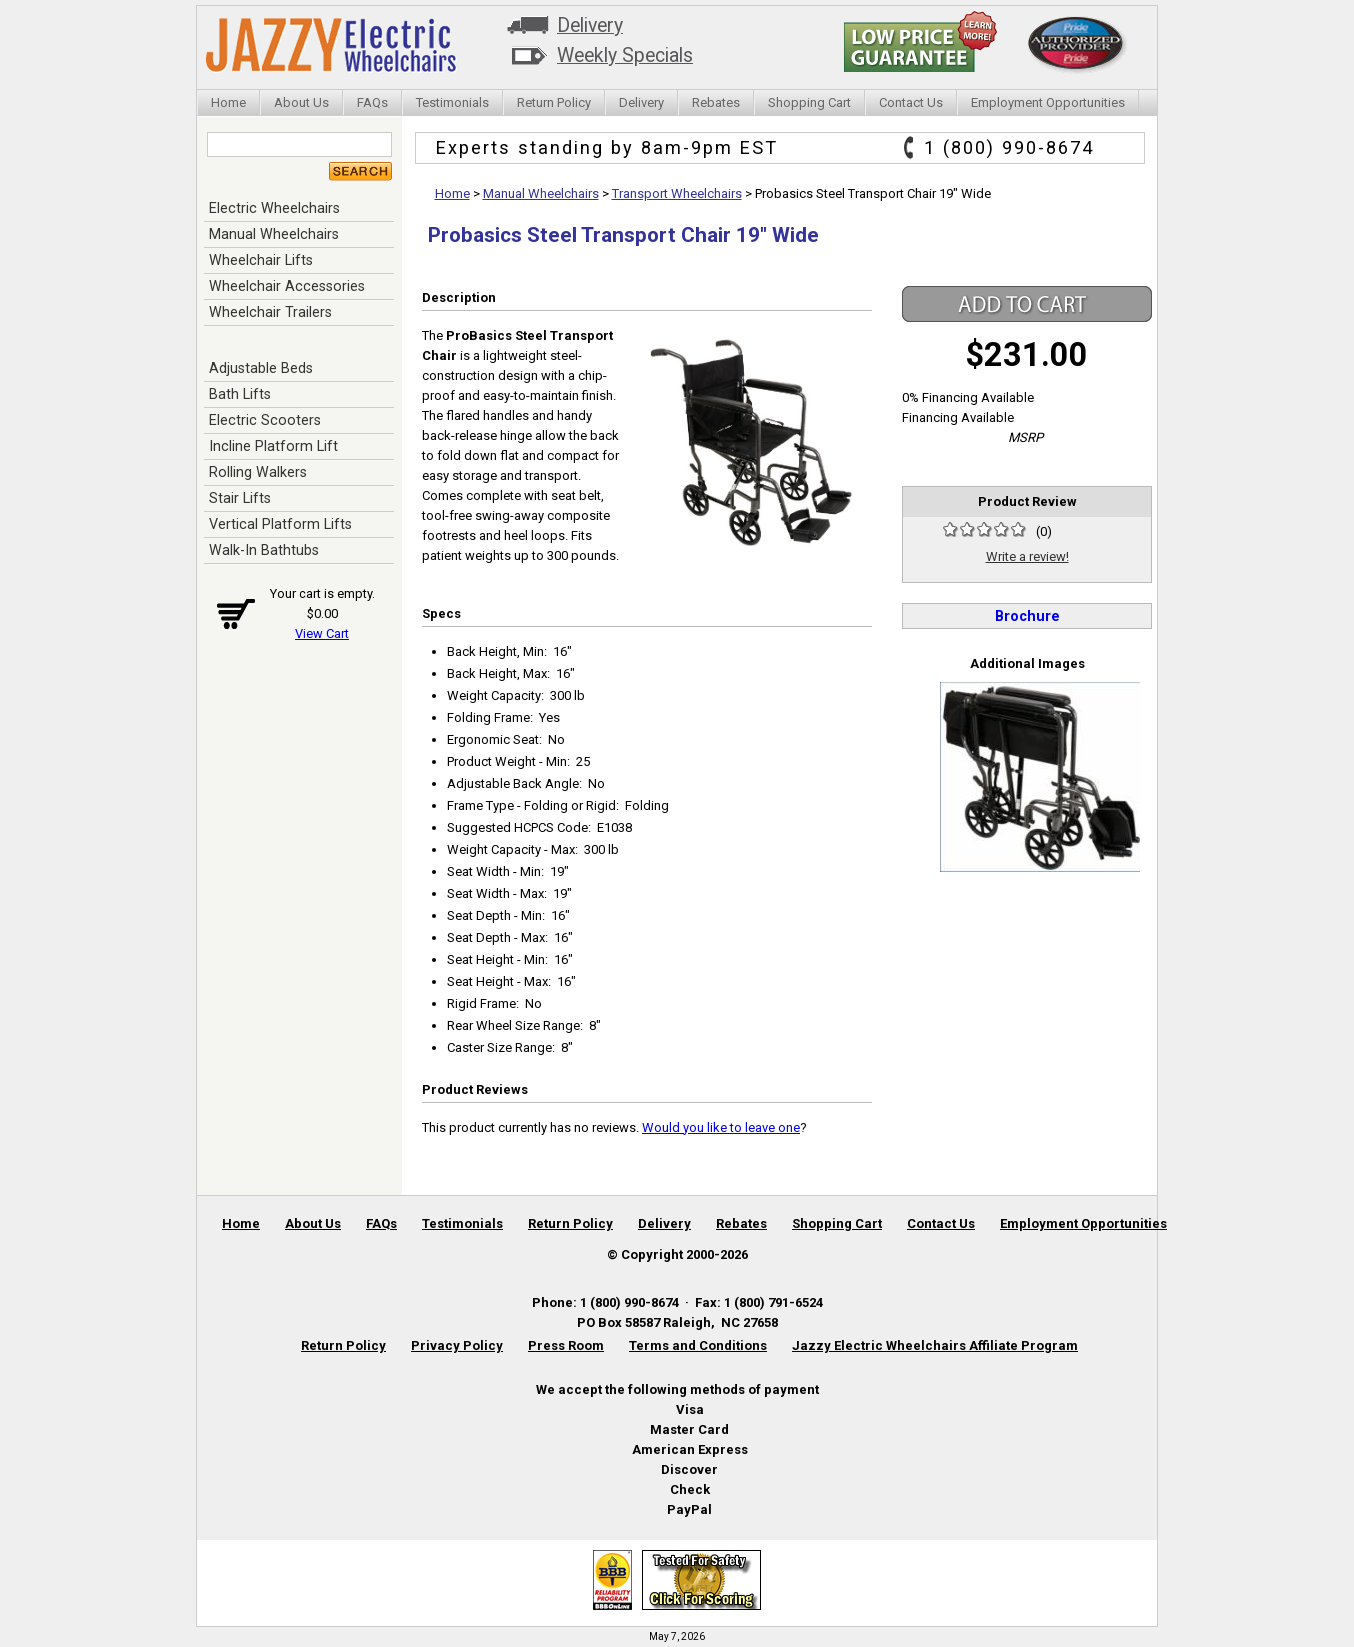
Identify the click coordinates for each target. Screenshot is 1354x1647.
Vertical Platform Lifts (280, 524)
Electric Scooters (265, 420)
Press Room (566, 1345)
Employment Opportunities (1048, 102)
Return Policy (554, 102)
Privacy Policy (457, 1345)
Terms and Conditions (698, 1345)
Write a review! (1027, 556)
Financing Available (958, 417)
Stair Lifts (240, 498)
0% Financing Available (968, 397)
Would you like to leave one (721, 1127)
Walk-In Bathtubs (264, 550)
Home (228, 102)
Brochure (1027, 616)
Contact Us (911, 102)
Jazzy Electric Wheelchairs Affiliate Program (935, 1345)
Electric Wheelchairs (274, 208)
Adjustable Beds (261, 368)
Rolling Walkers (258, 472)
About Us (301, 102)
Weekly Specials (625, 55)
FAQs (372, 102)
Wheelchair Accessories (287, 286)
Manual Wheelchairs (274, 234)
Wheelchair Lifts (261, 260)
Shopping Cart (809, 102)
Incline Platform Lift (273, 446)
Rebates (716, 102)
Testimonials (452, 102)
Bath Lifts (240, 394)
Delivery (590, 25)
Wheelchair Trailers (270, 312)
